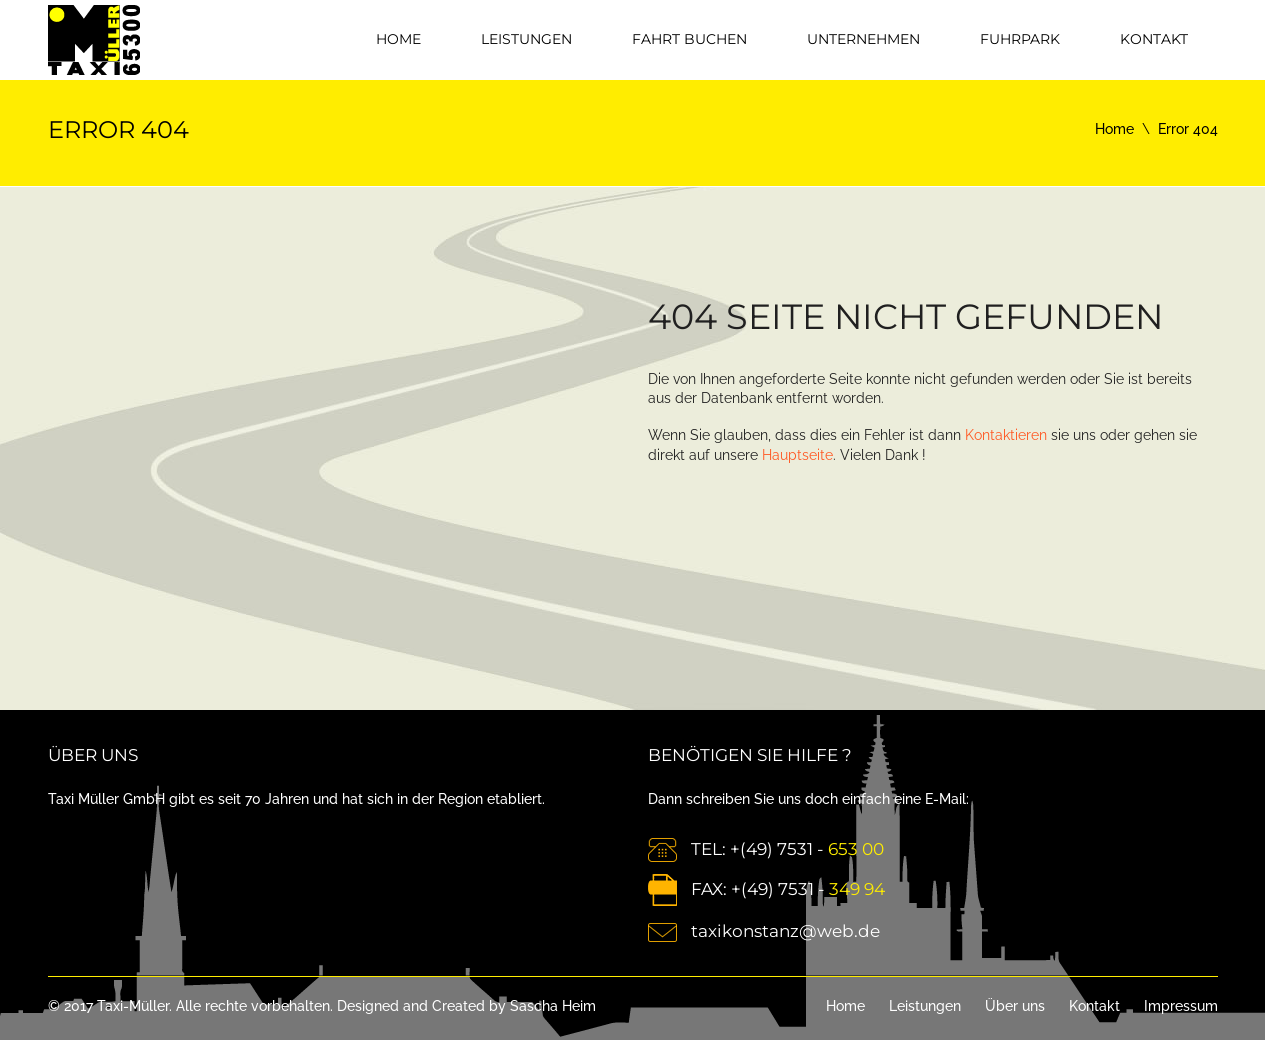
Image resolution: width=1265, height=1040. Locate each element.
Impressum (1181, 1006)
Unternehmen (863, 39)
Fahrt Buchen (689, 39)
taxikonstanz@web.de (785, 931)
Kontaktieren (1006, 435)
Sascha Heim (553, 1006)
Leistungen (526, 39)
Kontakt (1154, 39)
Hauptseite (797, 455)
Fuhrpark (1020, 39)
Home (398, 39)
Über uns (1015, 1006)
